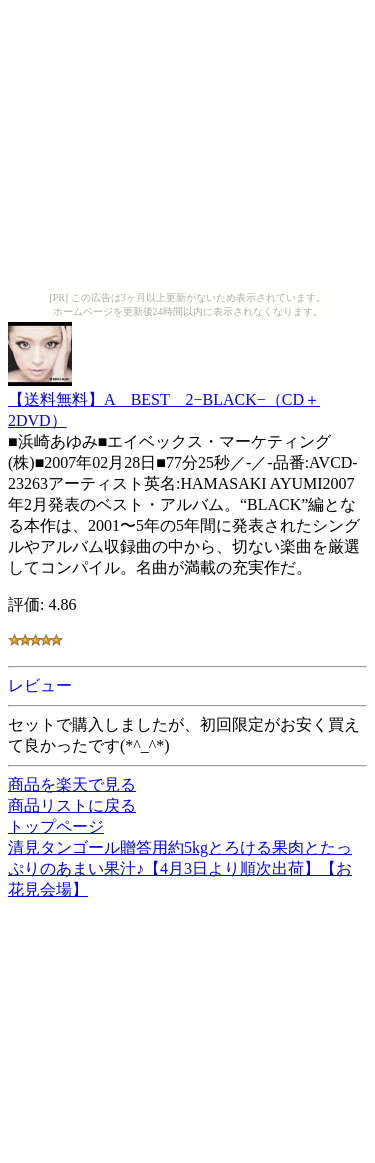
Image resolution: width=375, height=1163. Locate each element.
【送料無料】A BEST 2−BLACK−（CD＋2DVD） (164, 400)
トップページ (56, 826)
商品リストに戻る (72, 805)
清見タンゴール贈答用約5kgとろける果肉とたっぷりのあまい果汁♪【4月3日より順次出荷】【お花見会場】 (180, 868)
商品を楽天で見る (72, 784)
